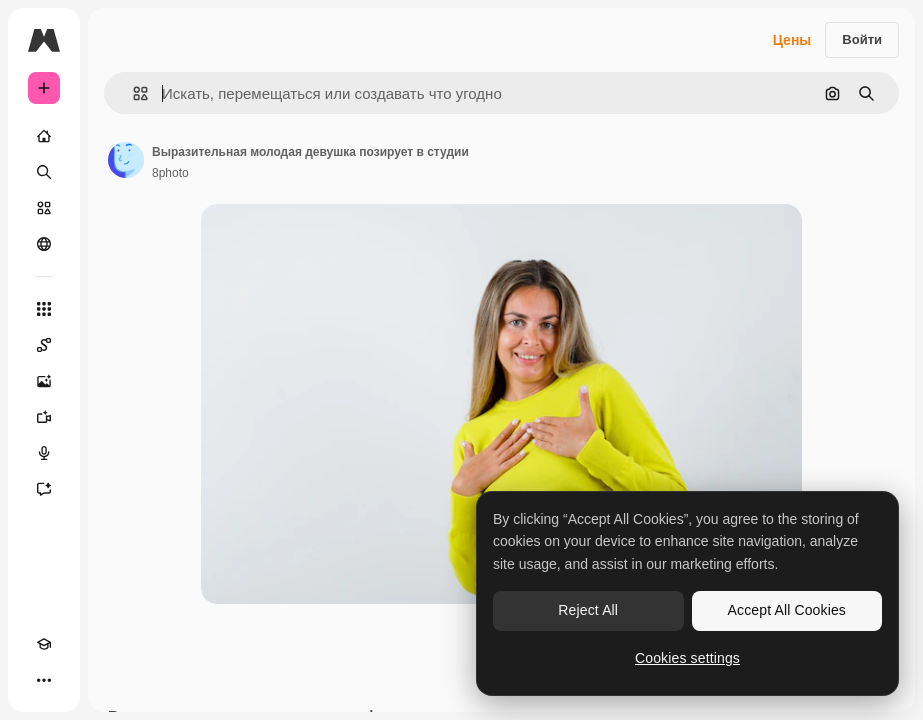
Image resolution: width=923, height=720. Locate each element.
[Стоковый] (44, 208)
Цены (792, 40)
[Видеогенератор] (44, 417)
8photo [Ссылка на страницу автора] (170, 173)
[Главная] (44, 136)
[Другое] (44, 680)
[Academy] (44, 644)
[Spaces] (44, 345)
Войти (862, 39)
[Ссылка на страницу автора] (126, 160)
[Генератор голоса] (44, 453)
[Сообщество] (44, 244)
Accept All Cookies (787, 610)
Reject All (588, 610)
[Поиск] (44, 172)
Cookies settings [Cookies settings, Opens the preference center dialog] (687, 658)
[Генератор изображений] (44, 381)
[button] (132, 93)
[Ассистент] (44, 489)
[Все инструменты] (44, 309)
